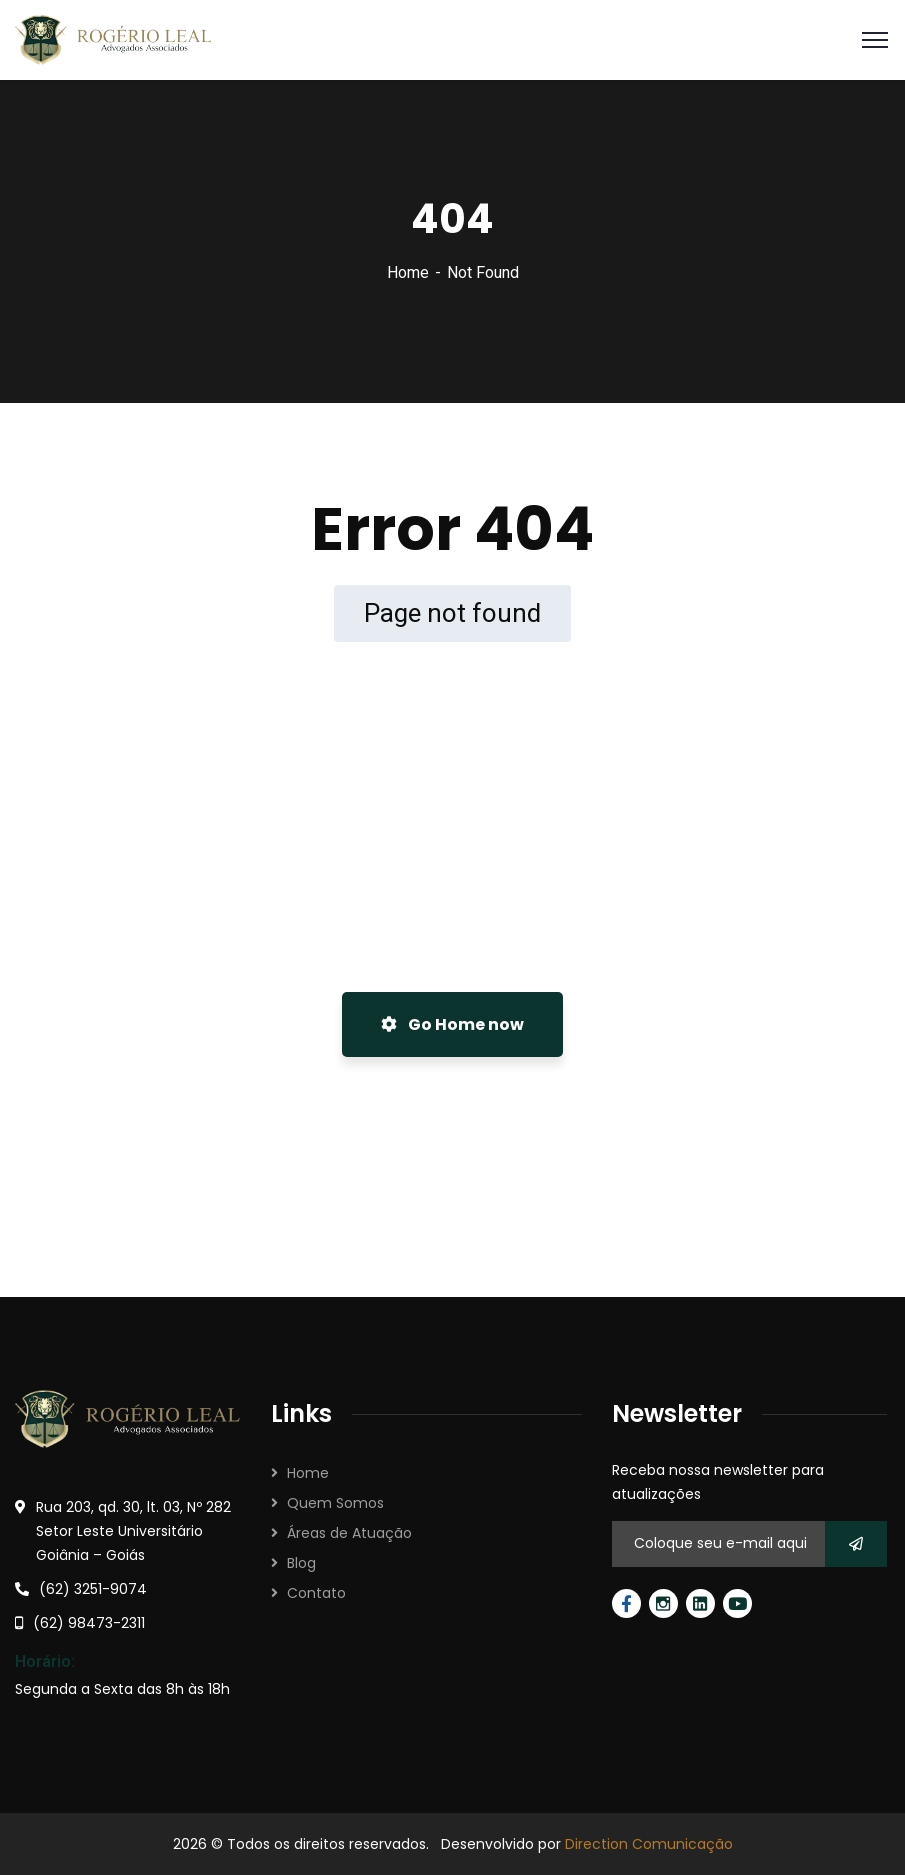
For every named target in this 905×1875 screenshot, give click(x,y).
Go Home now (452, 1024)
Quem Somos (335, 1503)
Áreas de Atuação (349, 1533)
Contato (316, 1593)
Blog (301, 1563)
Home (408, 272)
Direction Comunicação (649, 1844)
